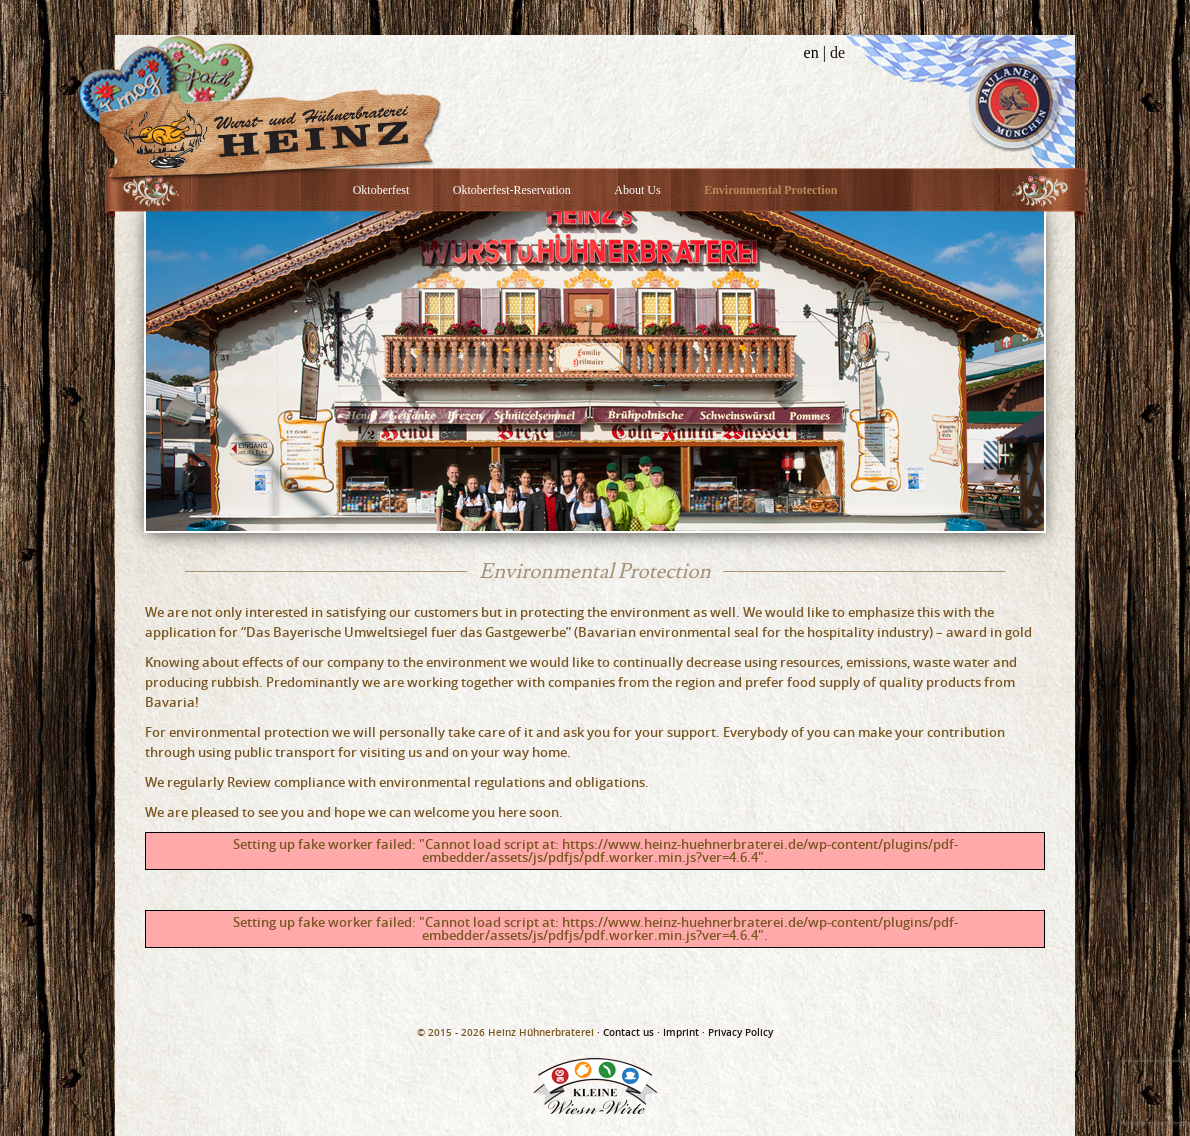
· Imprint (678, 1032)
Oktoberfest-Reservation (512, 190)
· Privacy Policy (737, 1032)
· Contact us (625, 1032)
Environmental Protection (770, 190)
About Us (637, 190)
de (837, 52)
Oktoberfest (381, 190)
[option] (595, 370)
